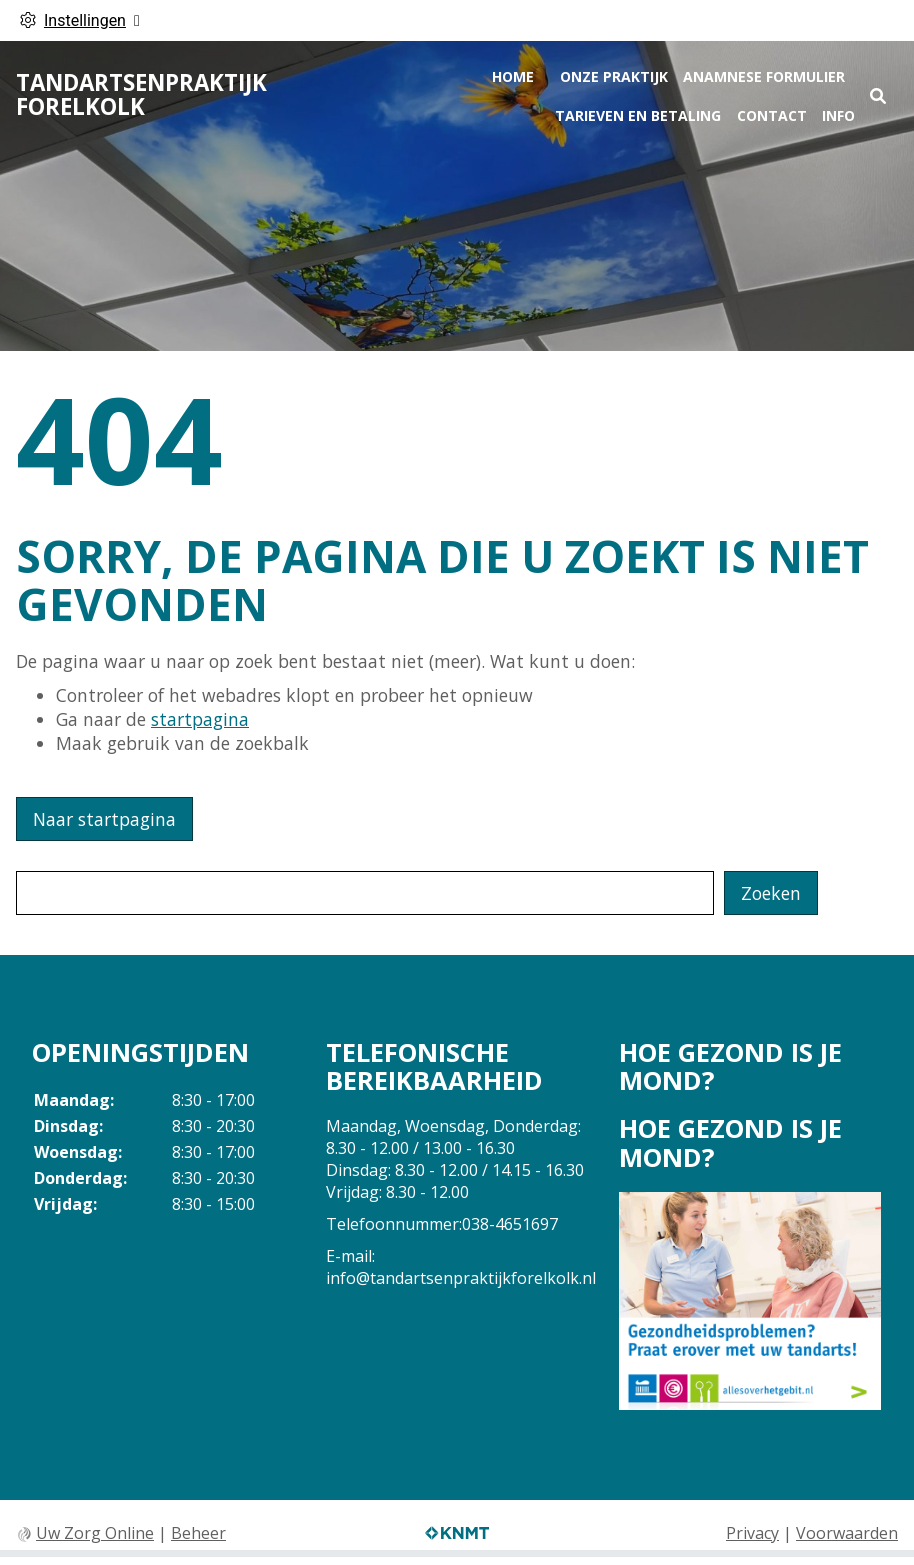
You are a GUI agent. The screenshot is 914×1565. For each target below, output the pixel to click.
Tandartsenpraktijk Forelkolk (141, 94)
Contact (772, 115)
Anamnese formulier (764, 76)
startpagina (200, 719)
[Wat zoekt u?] (365, 893)
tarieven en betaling (638, 115)
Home (513, 76)
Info (838, 115)
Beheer (198, 1533)
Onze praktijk (614, 76)
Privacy (752, 1533)
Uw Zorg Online (95, 1533)
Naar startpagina (104, 819)
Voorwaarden (847, 1533)
